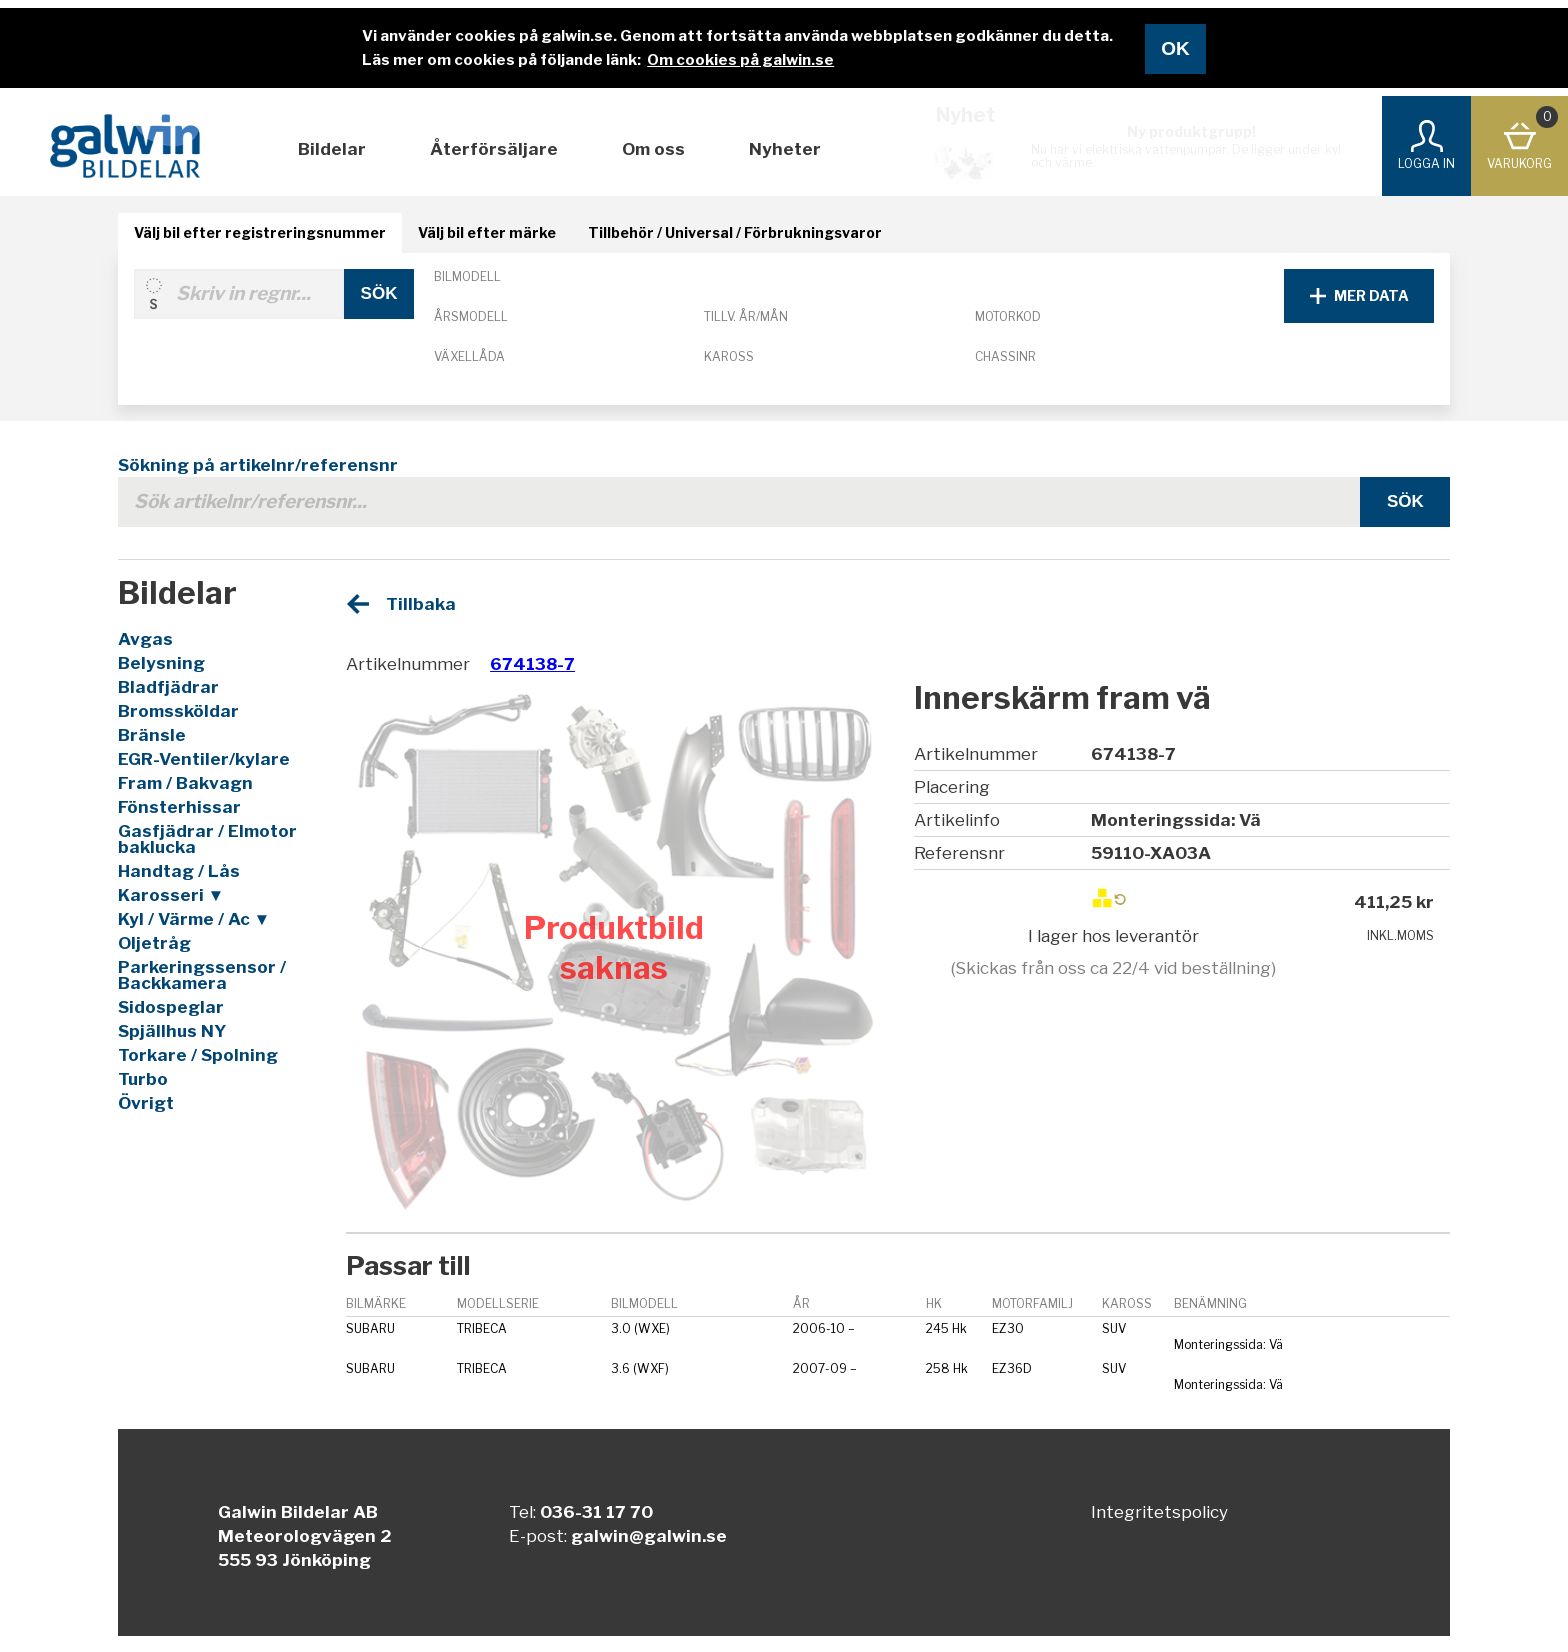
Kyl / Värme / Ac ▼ (194, 919)
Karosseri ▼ (171, 895)
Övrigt (146, 1103)
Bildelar (332, 149)
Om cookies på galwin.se (740, 60)
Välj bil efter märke (487, 232)
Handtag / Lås (179, 871)
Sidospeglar (171, 1007)
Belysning (161, 663)
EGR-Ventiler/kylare (204, 759)
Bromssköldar (178, 711)
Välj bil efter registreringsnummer (260, 232)
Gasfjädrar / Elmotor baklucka (207, 839)
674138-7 (532, 664)
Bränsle (152, 735)
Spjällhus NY (172, 1031)
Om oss (653, 149)
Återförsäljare (494, 149)
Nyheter (785, 149)
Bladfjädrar (168, 687)
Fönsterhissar (179, 807)
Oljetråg (154, 943)
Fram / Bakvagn (185, 783)
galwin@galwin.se (649, 1536)
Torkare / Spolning (198, 1055)
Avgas (145, 639)
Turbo (143, 1079)
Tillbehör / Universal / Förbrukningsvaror (735, 232)
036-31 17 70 (596, 1512)
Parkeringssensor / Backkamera (202, 975)
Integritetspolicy (1159, 1512)
